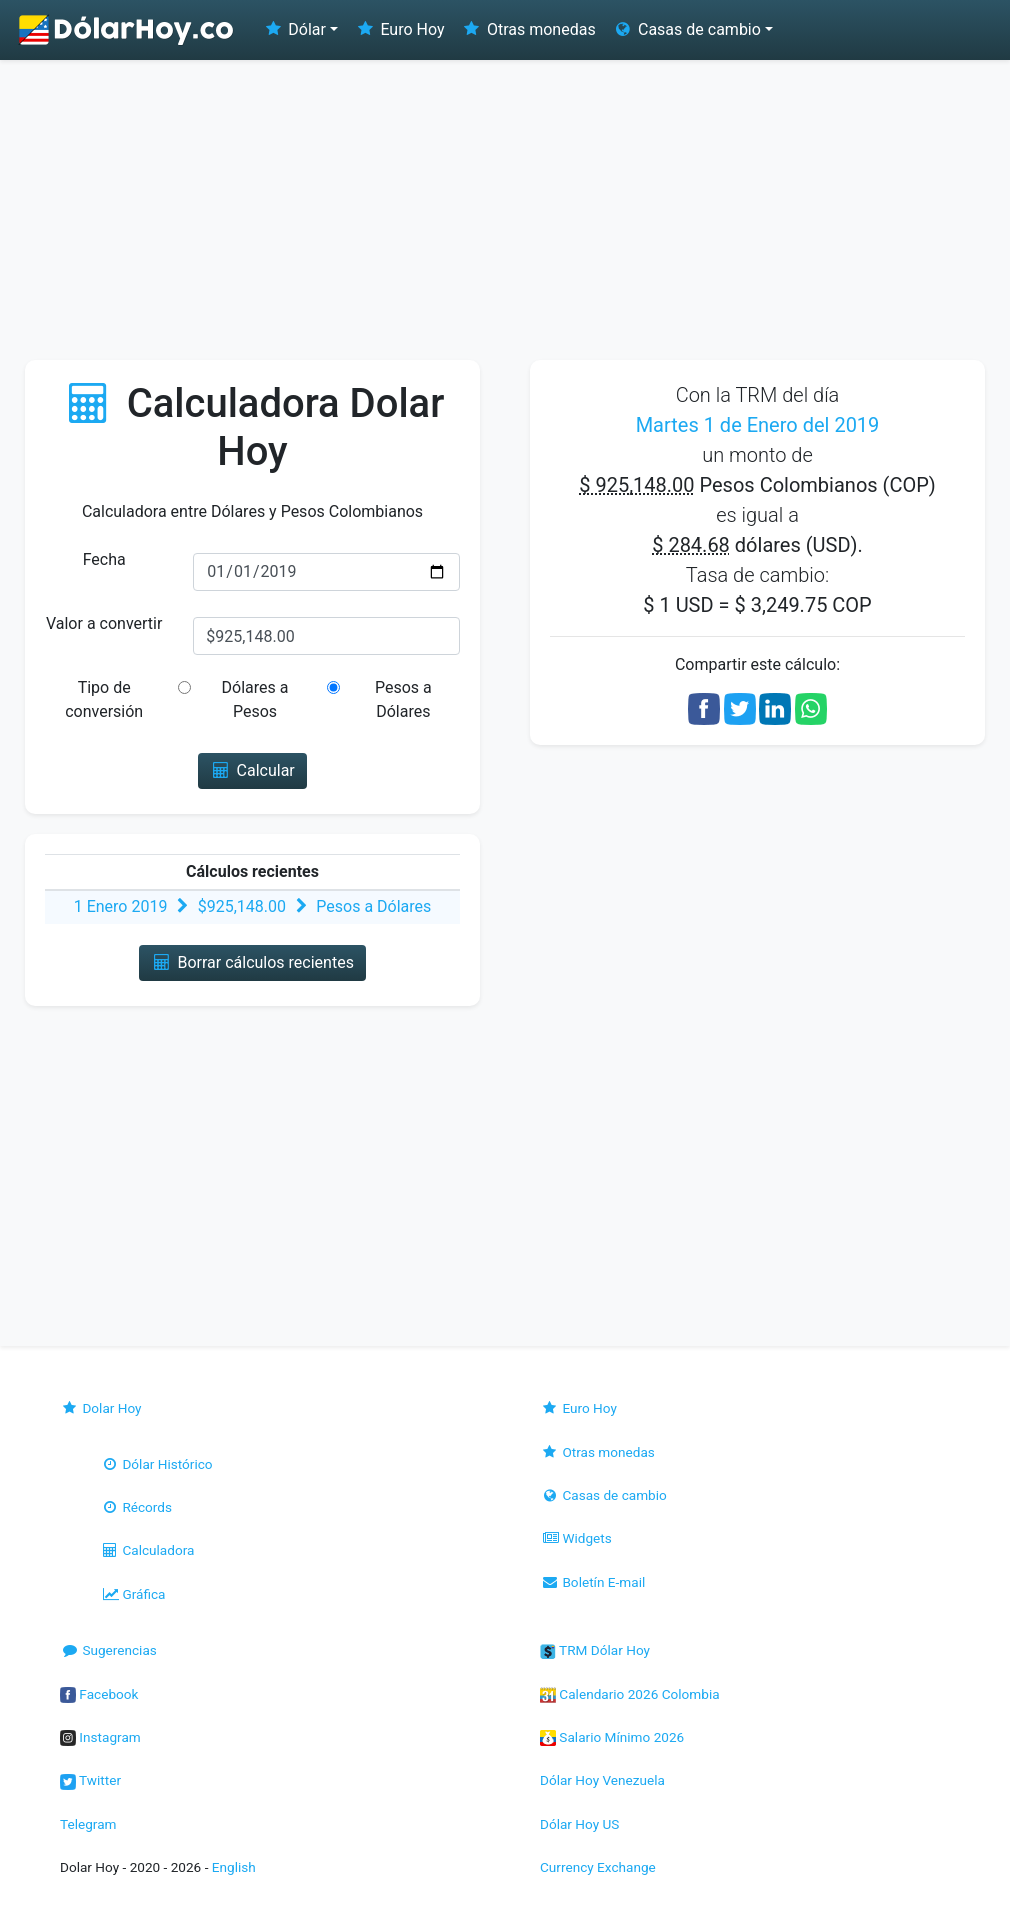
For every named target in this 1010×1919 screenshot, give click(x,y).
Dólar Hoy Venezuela (602, 1780)
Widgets (576, 1538)
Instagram (100, 1737)
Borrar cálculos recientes (252, 962)
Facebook (99, 1694)
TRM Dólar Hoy (595, 1650)
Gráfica (132, 1594)
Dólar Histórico (156, 1464)
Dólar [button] (294, 29)
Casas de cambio (603, 1495)
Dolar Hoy (101, 1408)
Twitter (90, 1780)
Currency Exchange (598, 1867)
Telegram (88, 1824)
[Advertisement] (505, 210)
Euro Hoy (399, 29)
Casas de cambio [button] (686, 29)
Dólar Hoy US (579, 1824)
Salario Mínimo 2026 (612, 1737)
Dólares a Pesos (255, 699)
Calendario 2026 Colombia (630, 1694)
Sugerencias (108, 1650)
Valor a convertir (104, 623)
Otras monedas (528, 29)
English (234, 1867)
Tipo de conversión (104, 699)
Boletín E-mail (592, 1582)
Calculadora (147, 1550)
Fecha (104, 559)
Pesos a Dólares (403, 699)
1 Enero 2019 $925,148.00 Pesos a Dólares (253, 906)
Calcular (252, 770)
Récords (136, 1507)
